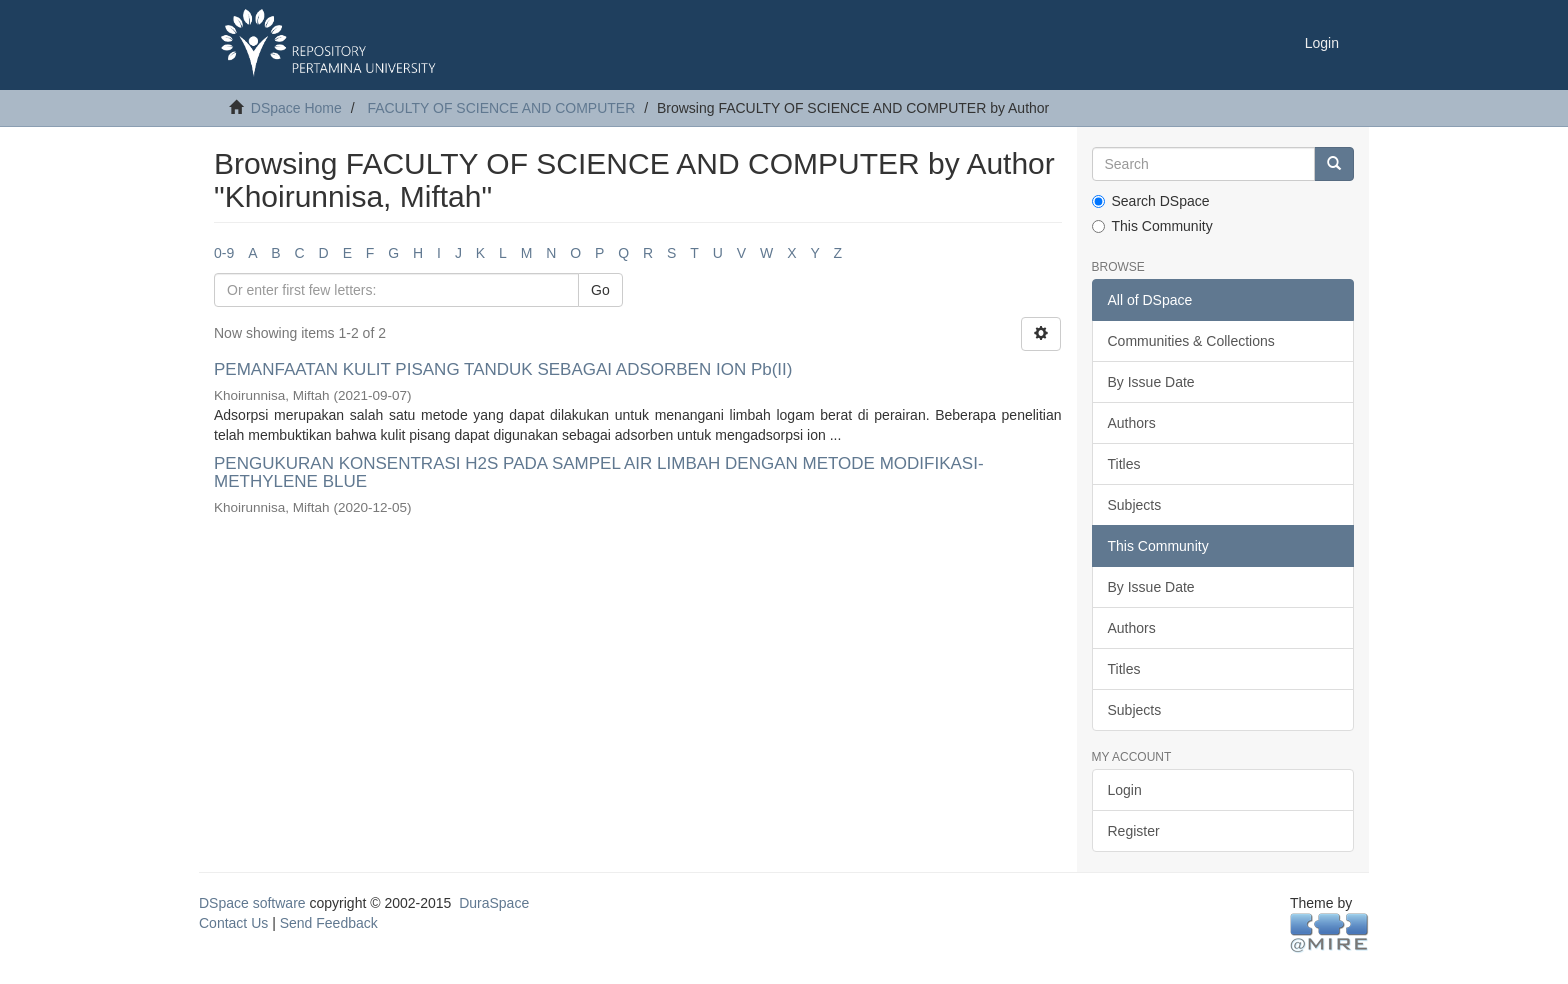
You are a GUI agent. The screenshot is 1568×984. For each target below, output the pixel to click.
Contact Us (233, 923)
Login (1125, 790)
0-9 (224, 253)
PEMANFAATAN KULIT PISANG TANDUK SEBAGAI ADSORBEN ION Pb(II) (503, 369)
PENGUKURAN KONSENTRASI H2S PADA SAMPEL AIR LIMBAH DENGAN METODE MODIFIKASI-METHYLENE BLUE (599, 473)
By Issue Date (1151, 382)
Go (600, 290)
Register (1134, 831)
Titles (1124, 464)
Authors (1132, 423)
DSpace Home (296, 108)
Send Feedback (329, 923)
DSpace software (252, 903)
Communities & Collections (1191, 341)
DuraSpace (494, 903)
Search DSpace (1151, 201)
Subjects (1135, 505)
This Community (1152, 226)
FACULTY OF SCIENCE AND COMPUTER (501, 108)
